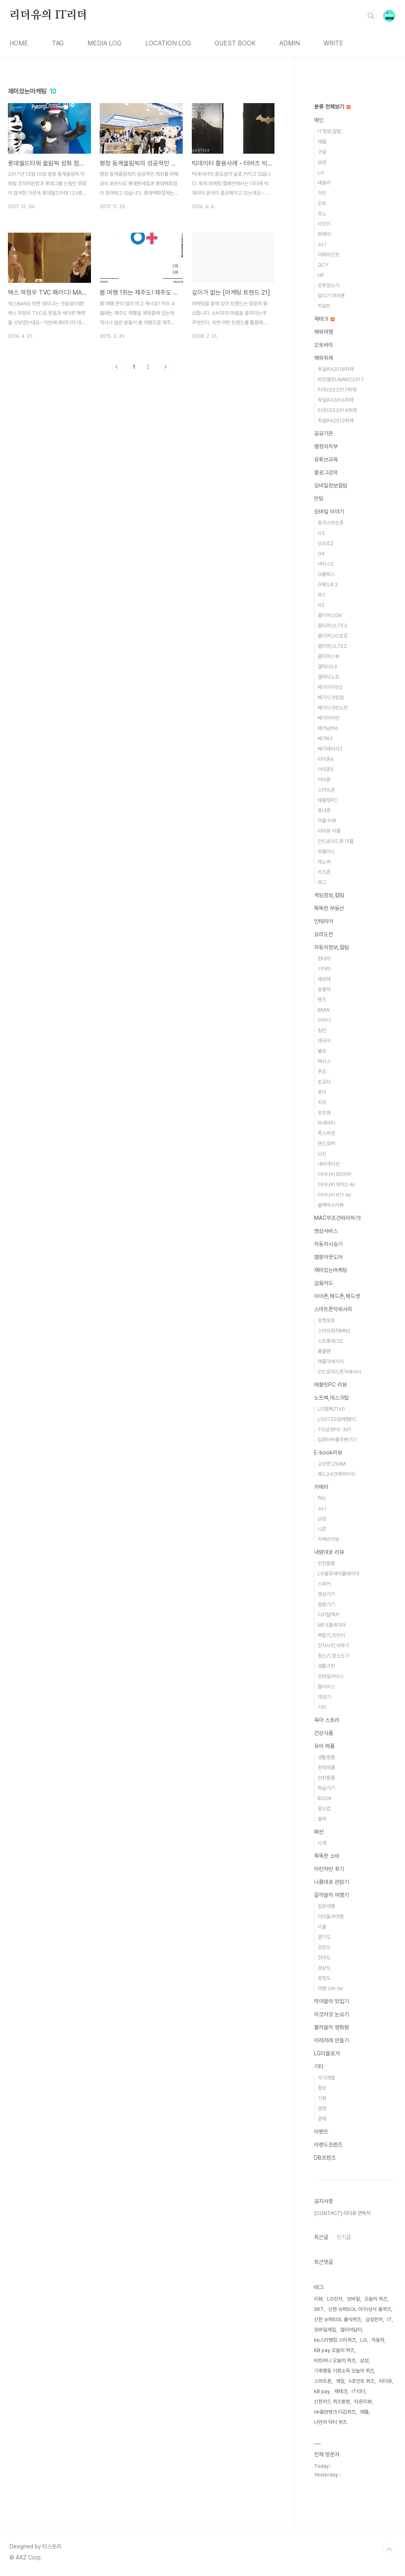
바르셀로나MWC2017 (341, 379)
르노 (322, 213)
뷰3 (321, 595)
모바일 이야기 (329, 511)
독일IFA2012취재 (336, 420)
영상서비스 (326, 1231)
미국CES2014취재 (337, 410)
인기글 (344, 2237)
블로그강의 (326, 472)
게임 (340, 2381)
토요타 (324, 1082)
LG (321, 172)
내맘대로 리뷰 (329, 1552)
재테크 (324, 319)
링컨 (322, 1030)
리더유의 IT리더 (48, 15)
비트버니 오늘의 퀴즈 (335, 2360)
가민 (322, 193)
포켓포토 (326, 1320)
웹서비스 (326, 1687)
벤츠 (322, 1000)
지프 (322, 1102)
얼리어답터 (351, 2330)
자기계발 (326, 2078)
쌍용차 (324, 989)
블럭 (322, 1819)
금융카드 (323, 1283)
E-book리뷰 (328, 1452)
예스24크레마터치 (336, 1474)
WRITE (333, 43)
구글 (322, 152)
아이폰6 (326, 759)
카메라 (321, 1487)
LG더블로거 (327, 2053)
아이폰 (324, 780)
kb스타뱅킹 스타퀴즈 (335, 2340)
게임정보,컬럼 (329, 895)
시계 (322, 1843)
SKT (319, 2309)
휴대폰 (324, 810)
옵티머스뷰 (328, 656)
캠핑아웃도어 (328, 1257)
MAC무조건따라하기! (337, 1218)
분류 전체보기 (332, 106)
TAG (58, 43)
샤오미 (324, 224)
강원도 (324, 1947)
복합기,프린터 (331, 1635)
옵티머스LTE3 (332, 625)
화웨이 (324, 234)
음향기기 (326, 1604)
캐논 (322, 1498)
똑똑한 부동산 (329, 908)
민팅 (319, 498)
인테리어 (323, 921)
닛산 (322, 1154)
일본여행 (326, 1906)
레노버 (324, 862)
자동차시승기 (328, 1244)
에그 (322, 882)
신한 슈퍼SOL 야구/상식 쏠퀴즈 (359, 2309)
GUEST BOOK (235, 43)
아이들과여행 (331, 1916)
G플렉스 (326, 574)
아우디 (324, 1020)
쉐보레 (324, 979)
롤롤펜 (324, 1351)
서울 (322, 1927)
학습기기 (326, 1788)
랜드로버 (326, 1143)
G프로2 (325, 543)
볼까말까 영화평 (331, 2027)
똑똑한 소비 (326, 1856)
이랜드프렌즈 (328, 2144)
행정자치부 (326, 446)
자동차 (377, 2340)
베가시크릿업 (331, 697)
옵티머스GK (330, 615)
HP (321, 275)
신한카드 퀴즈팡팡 (332, 2402)
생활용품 (326, 1757)
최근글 (321, 2237)
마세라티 (326, 1123)
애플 (322, 142)
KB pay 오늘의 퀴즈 (334, 2350)
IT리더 (358, 2391)
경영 (322, 2108)
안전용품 (326, 1563)
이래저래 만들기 (331, 2040)
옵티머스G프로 (333, 636)
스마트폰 (326, 790)
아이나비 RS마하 (334, 1174)
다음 (165, 367)
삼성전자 (374, 2319)
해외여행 (323, 332)
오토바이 (323, 345)
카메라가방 (328, 1539)
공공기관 (323, 433)
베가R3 (325, 738)
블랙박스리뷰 (331, 1205)
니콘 (322, 1529)
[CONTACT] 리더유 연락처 (342, 2213)
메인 (319, 120)
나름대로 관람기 (331, 1882)
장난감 (324, 1809)
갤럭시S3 (327, 667)
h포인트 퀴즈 (362, 2381)
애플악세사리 (331, 1361)
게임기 (324, 1697)
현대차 (324, 959)
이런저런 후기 (329, 1869)
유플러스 (326, 851)
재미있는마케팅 (330, 1270)
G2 (321, 605)
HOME (18, 43)
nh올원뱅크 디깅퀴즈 (335, 2412)
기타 (322, 1707)
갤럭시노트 (328, 677)
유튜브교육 (326, 459)
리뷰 (318, 2299)
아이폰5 (326, 769)
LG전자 (335, 2299)
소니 (322, 244)
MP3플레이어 (332, 1625)
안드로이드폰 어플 (336, 841)
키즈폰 (324, 872)
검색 (371, 16)
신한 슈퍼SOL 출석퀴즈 (337, 2319)
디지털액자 (328, 1615)
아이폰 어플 (329, 831)
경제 (322, 2119)
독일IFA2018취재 (336, 369)
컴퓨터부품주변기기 (337, 1440)
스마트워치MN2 (334, 1331)
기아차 (324, 969)
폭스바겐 (326, 1133)
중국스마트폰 (331, 523)
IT (389, 2319)
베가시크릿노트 (333, 708)
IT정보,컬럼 (329, 131)
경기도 (324, 1937)
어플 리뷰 (327, 821)
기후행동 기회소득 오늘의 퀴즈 (344, 2371)
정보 (322, 2088)
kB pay (322, 2391)
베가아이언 (328, 718)
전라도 (324, 1958)
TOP (389, 2549)
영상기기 (326, 1594)
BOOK (325, 1798)
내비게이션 (328, 1164)
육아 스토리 (326, 1720)
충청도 (324, 1978)
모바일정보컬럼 (330, 485)
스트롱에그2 (330, 1341)
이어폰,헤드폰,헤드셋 (337, 1296)
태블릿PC (327, 800)
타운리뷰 (363, 2402)
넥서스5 (326, 564)
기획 (322, 2098)
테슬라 (324, 183)
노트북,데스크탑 (331, 1397)
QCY (323, 265)
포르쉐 (324, 1113)
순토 (322, 203)
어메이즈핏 (328, 255)
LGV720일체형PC (337, 1419)
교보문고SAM (332, 1464)
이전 (117, 367)
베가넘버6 (328, 728)
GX (321, 554)
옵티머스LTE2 (332, 646)
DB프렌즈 (325, 2158)
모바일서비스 (331, 1676)
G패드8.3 (328, 584)
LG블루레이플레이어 (338, 1574)
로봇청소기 (328, 285)
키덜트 (324, 306)
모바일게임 (325, 2330)
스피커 (324, 1584)
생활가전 (326, 1666)
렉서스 (324, 1061)
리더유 (385, 2381)
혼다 (322, 1092)
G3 (321, 533)
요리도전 (323, 934)
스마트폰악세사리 (333, 1309)
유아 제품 (324, 1746)
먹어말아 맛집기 (331, 2001)
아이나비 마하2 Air (337, 1184)
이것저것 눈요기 (331, 2014)
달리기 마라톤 (331, 296)
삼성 (322, 162)
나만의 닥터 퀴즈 (330, 2422)
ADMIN (289, 43)
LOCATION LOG (168, 43)
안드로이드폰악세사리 (339, 1372)
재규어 (324, 1041)
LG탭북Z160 (331, 1409)
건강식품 (323, 1733)
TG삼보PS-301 (334, 1429)
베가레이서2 (330, 749)
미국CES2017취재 (337, 390)
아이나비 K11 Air (335, 1195)
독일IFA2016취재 (336, 400)
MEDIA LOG (104, 43)
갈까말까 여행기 (331, 1895)
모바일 (353, 2299)
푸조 (322, 1071)
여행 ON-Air (331, 1988)
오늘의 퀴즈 (375, 2299)
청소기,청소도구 (333, 1656)
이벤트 (321, 2131)
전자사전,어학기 (333, 1645)
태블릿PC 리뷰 (330, 1384)
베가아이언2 (330, 687)
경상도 (324, 1968)
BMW (324, 1010)
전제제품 (326, 1768)
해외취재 (323, 358)
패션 (319, 1832)
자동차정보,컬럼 (331, 947)
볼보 (322, 1051)
